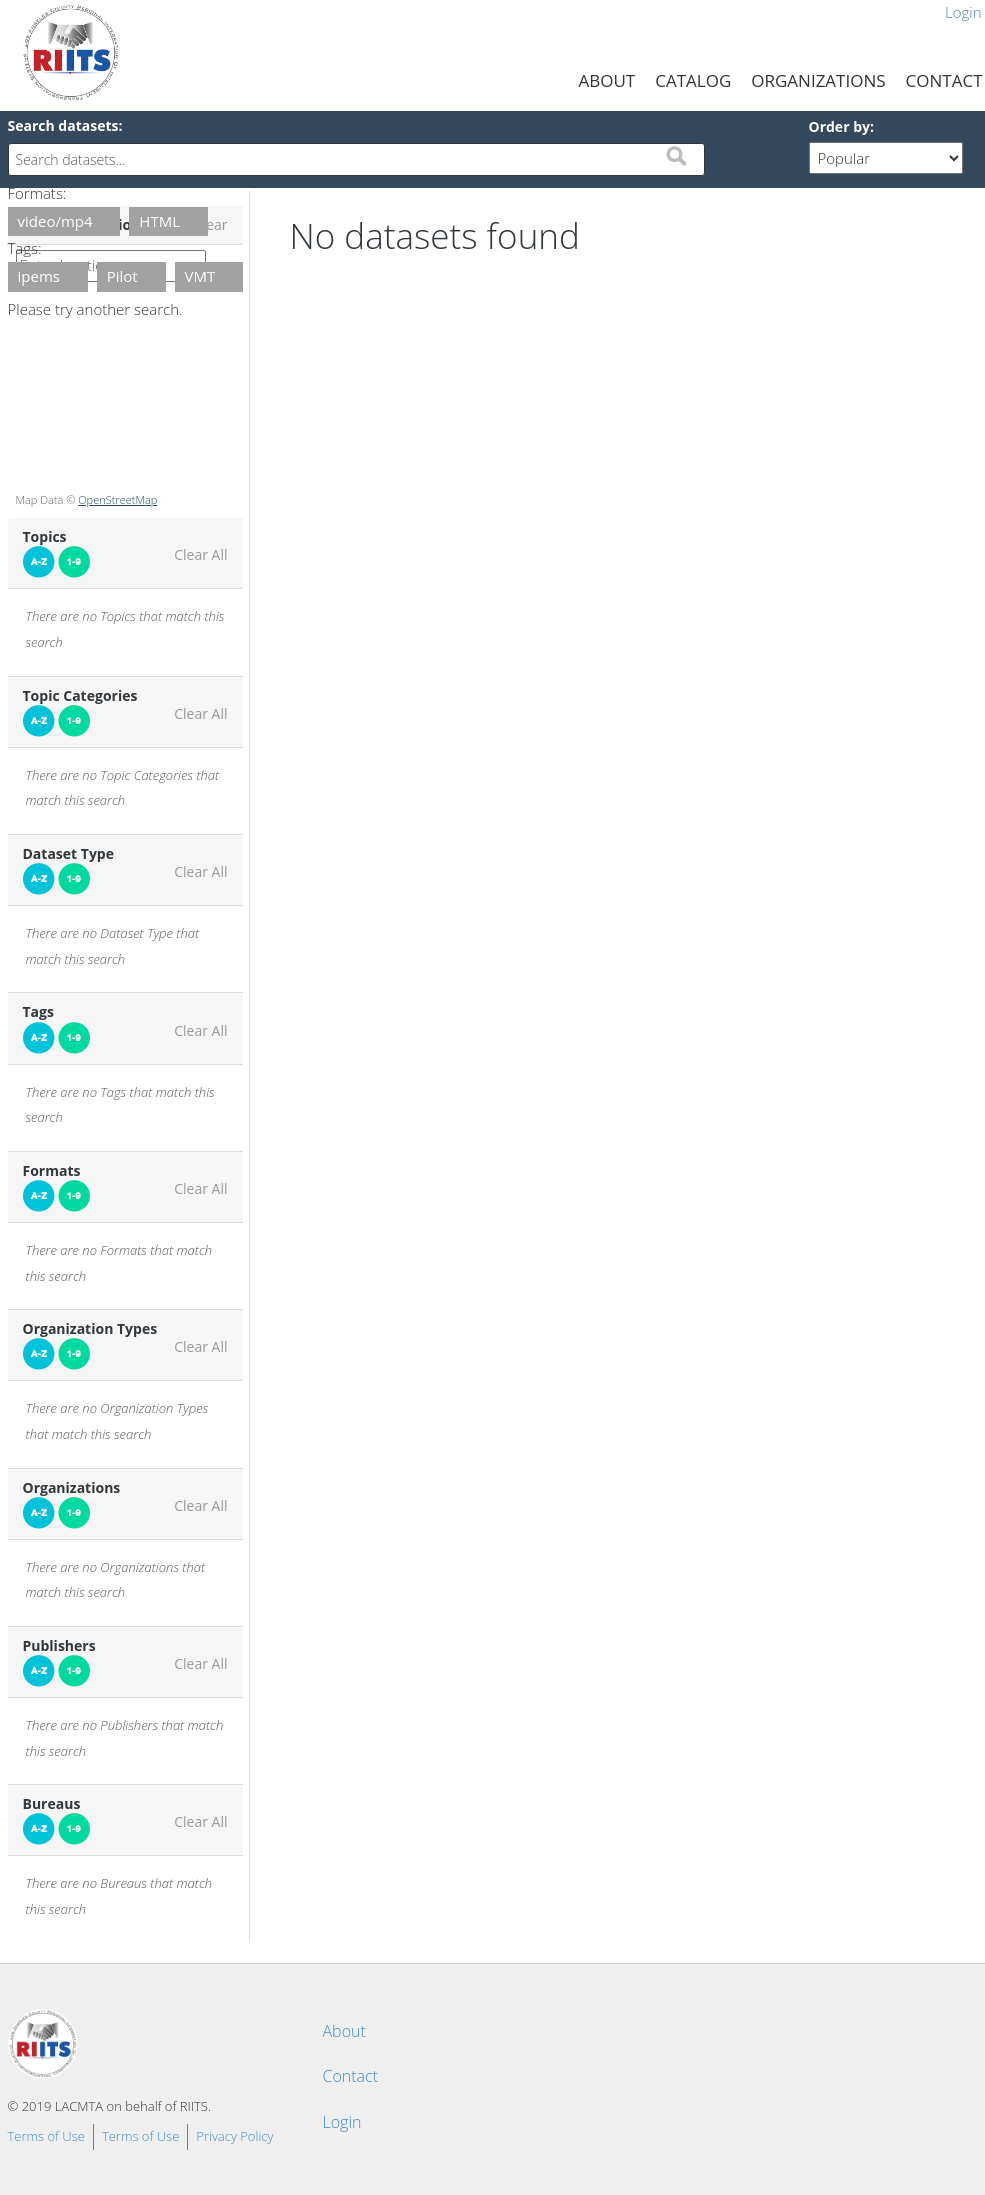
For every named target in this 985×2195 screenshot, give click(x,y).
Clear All (200, 555)
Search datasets (63, 125)
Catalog (693, 80)
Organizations (818, 80)
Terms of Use (46, 2136)
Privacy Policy (234, 2136)
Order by (839, 126)
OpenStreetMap (117, 499)
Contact (351, 2076)
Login (342, 2122)
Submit (676, 156)
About (607, 80)
